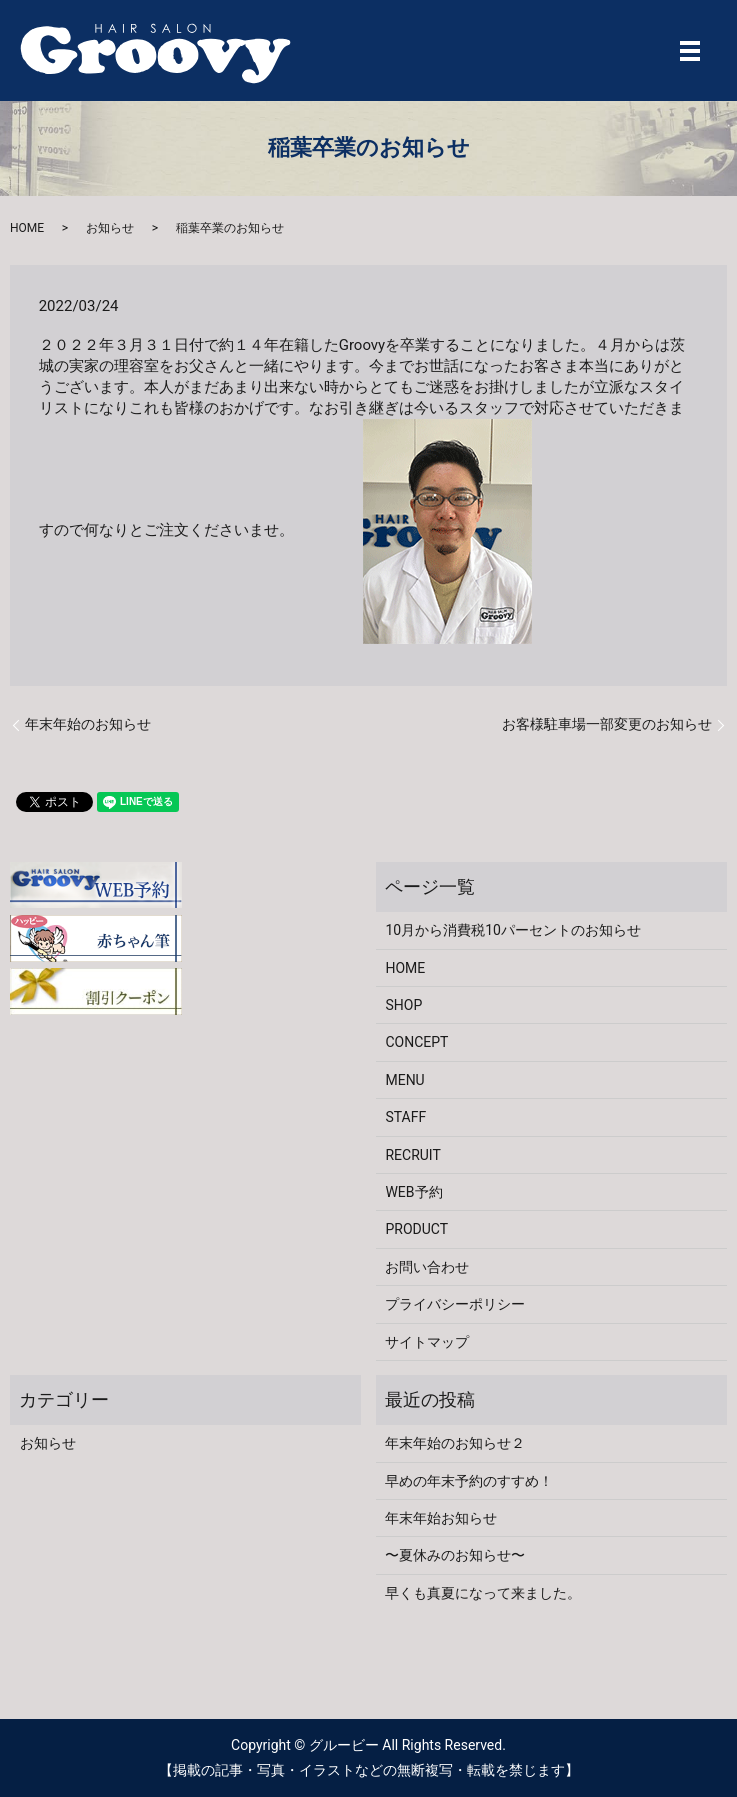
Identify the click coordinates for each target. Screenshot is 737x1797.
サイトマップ (427, 1342)
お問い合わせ (427, 1267)
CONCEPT (416, 1042)
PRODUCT (416, 1229)
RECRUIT (412, 1155)
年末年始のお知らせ (88, 724)
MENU (404, 1080)
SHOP (403, 1005)
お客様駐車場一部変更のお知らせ (607, 724)
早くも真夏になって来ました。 (483, 1593)
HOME (27, 228)
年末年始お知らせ (441, 1518)
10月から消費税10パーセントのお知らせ (512, 930)
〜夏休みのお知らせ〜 (455, 1555)
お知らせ (110, 228)
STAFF (405, 1117)
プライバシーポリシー (455, 1304)
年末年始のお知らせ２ (455, 1443)
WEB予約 (413, 1192)
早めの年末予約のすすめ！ (469, 1481)
